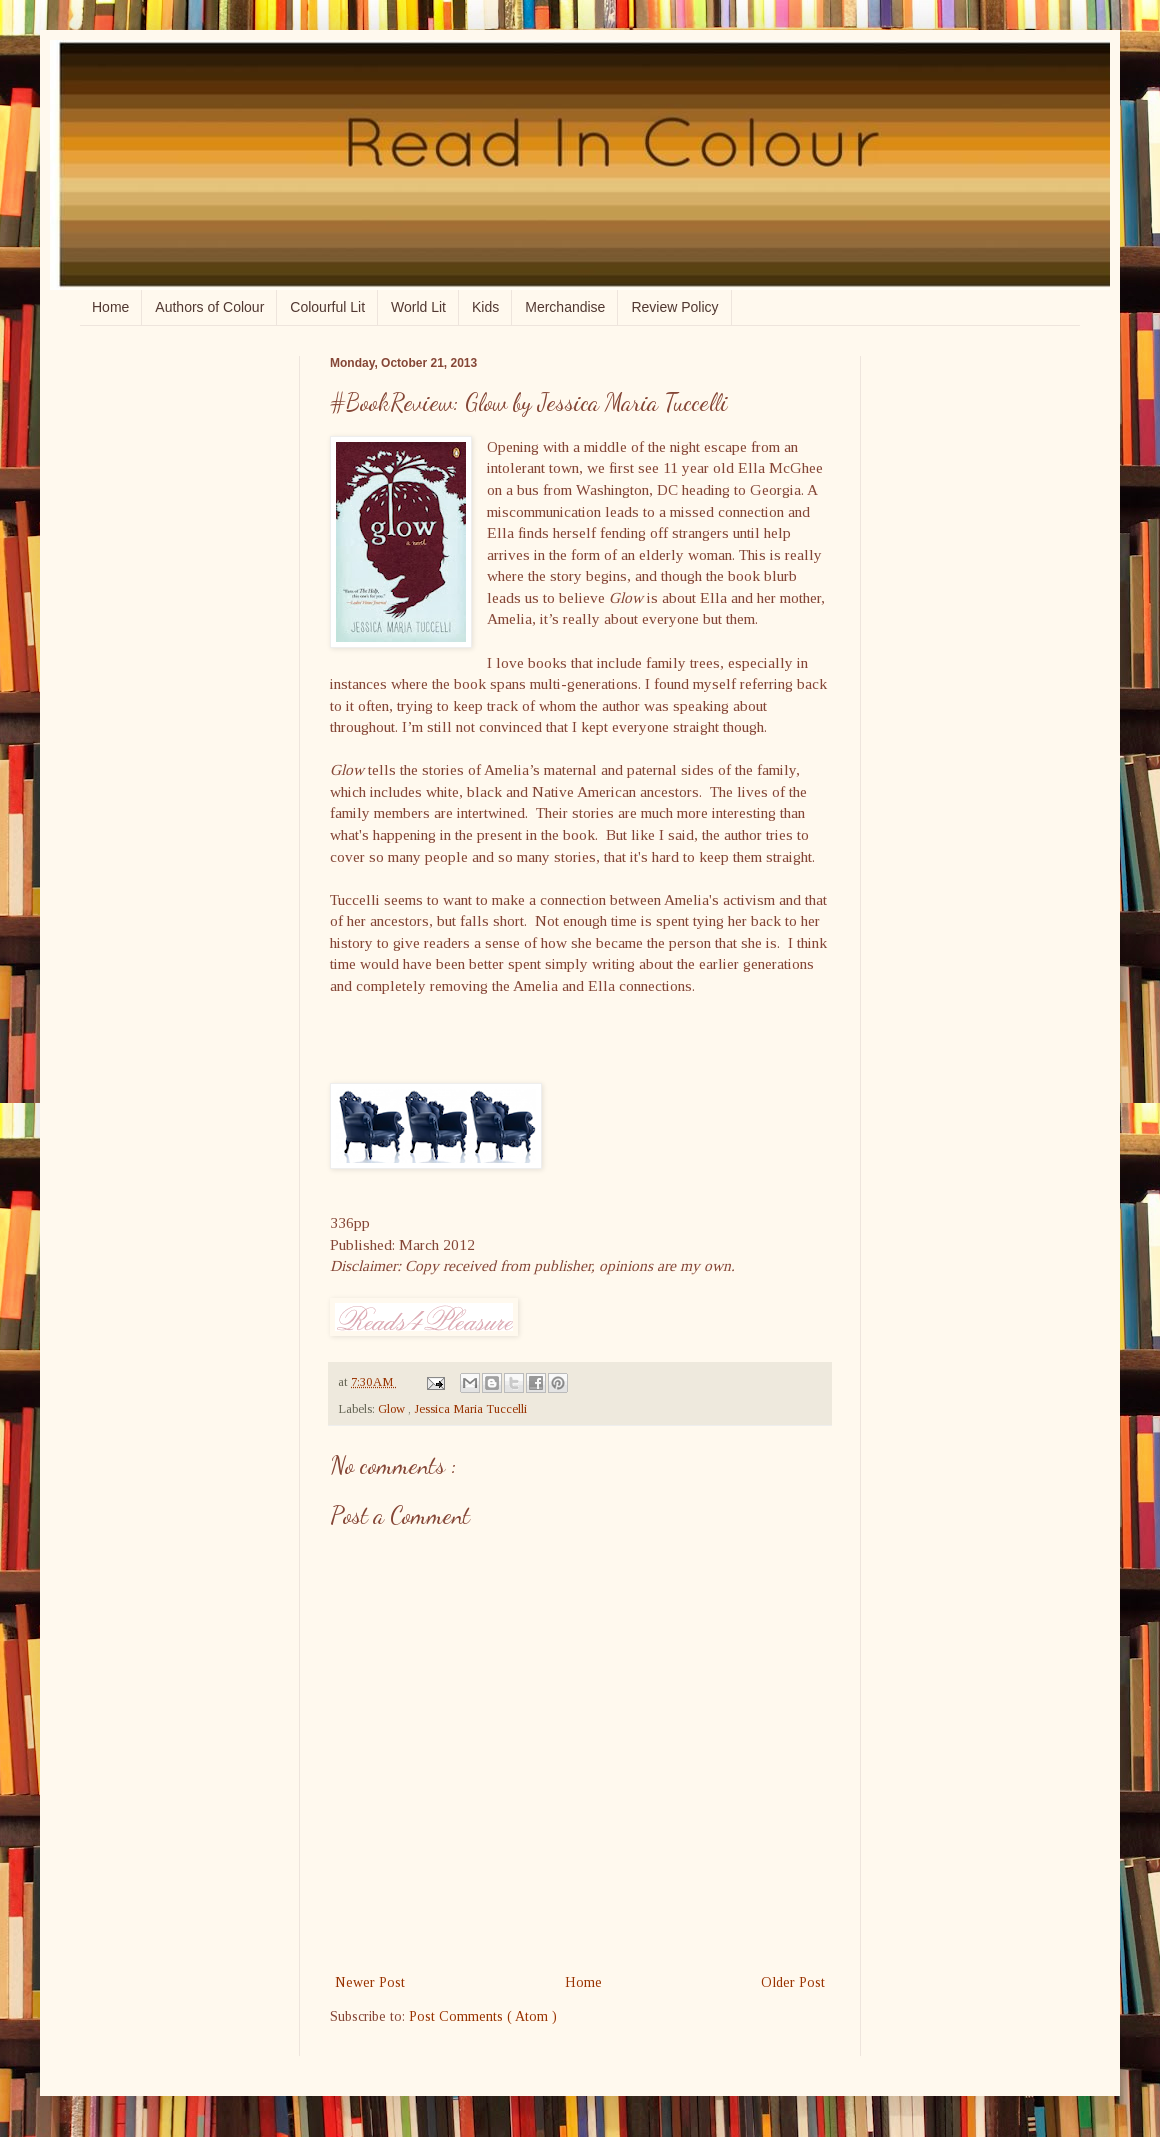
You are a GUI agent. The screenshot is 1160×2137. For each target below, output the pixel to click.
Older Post (793, 1982)
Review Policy (674, 307)
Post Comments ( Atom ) (483, 2016)
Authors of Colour (209, 307)
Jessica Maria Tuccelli (470, 1409)
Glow (393, 1409)
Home (110, 307)
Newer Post (370, 1982)
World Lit (418, 307)
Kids (485, 307)
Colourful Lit (327, 307)
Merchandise (565, 307)
